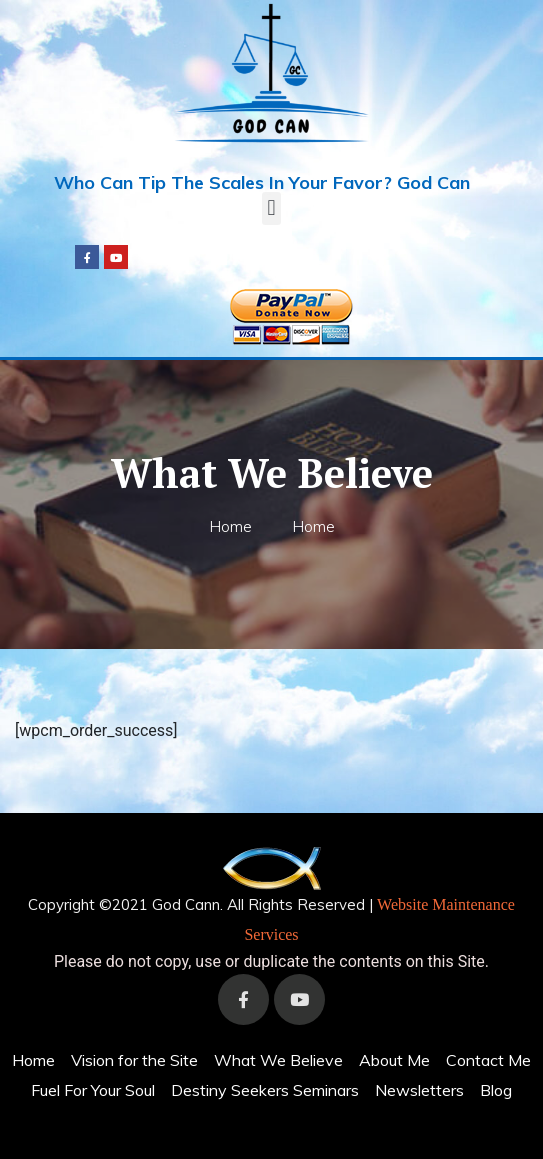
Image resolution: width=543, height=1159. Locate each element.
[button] (271, 208)
